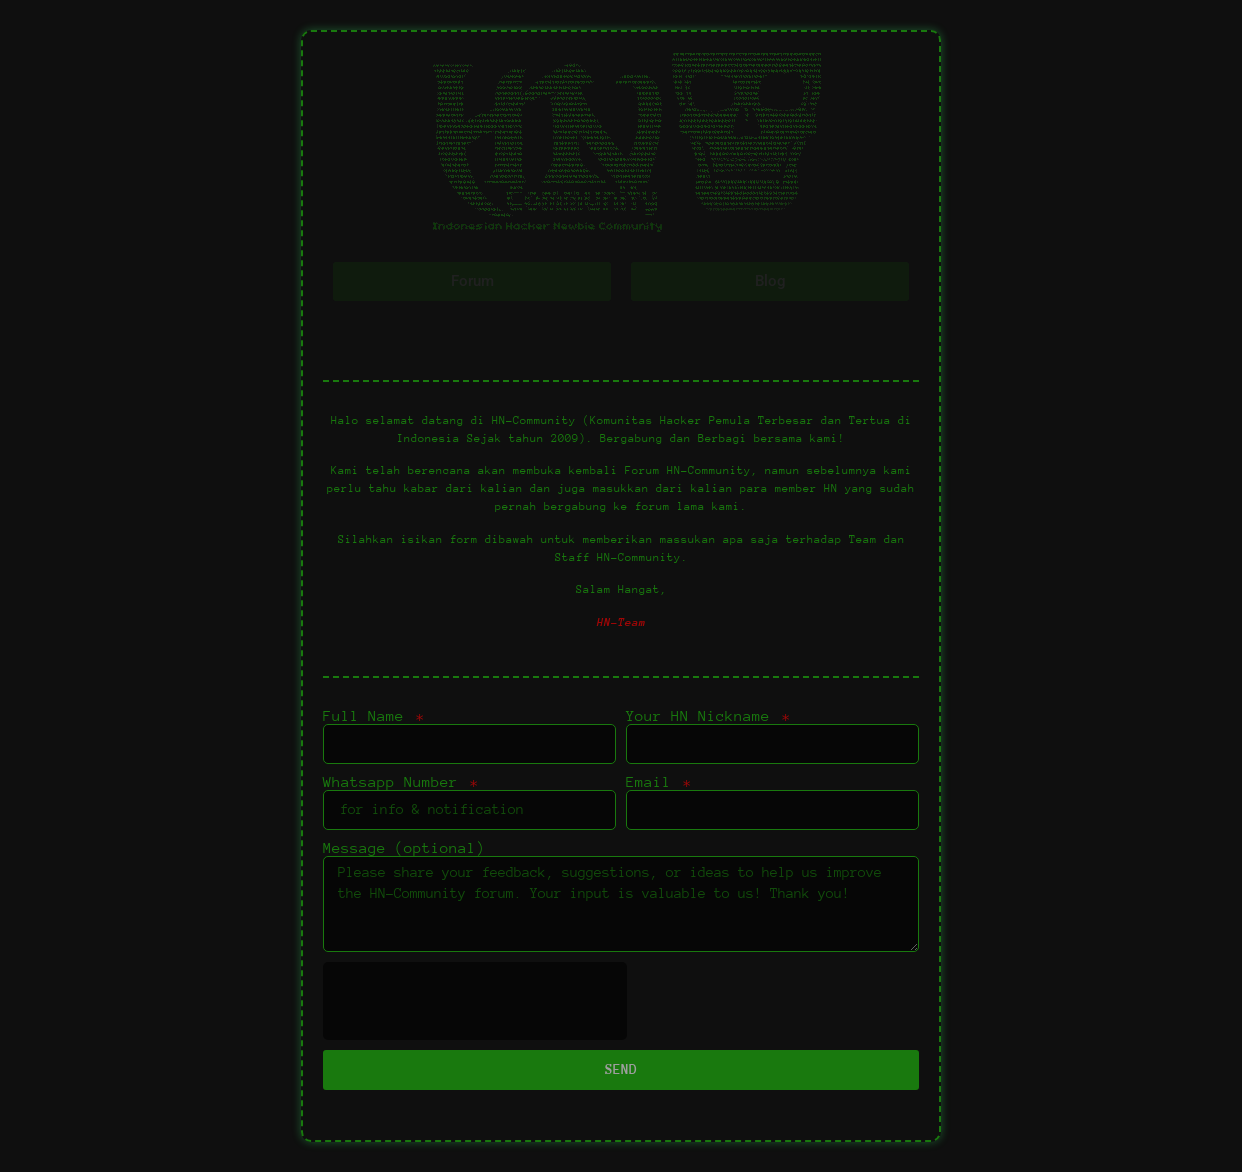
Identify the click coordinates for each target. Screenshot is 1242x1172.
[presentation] (475, 1001)
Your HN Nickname (702, 716)
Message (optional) (404, 848)
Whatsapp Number (395, 782)
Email (653, 782)
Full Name (368, 716)
